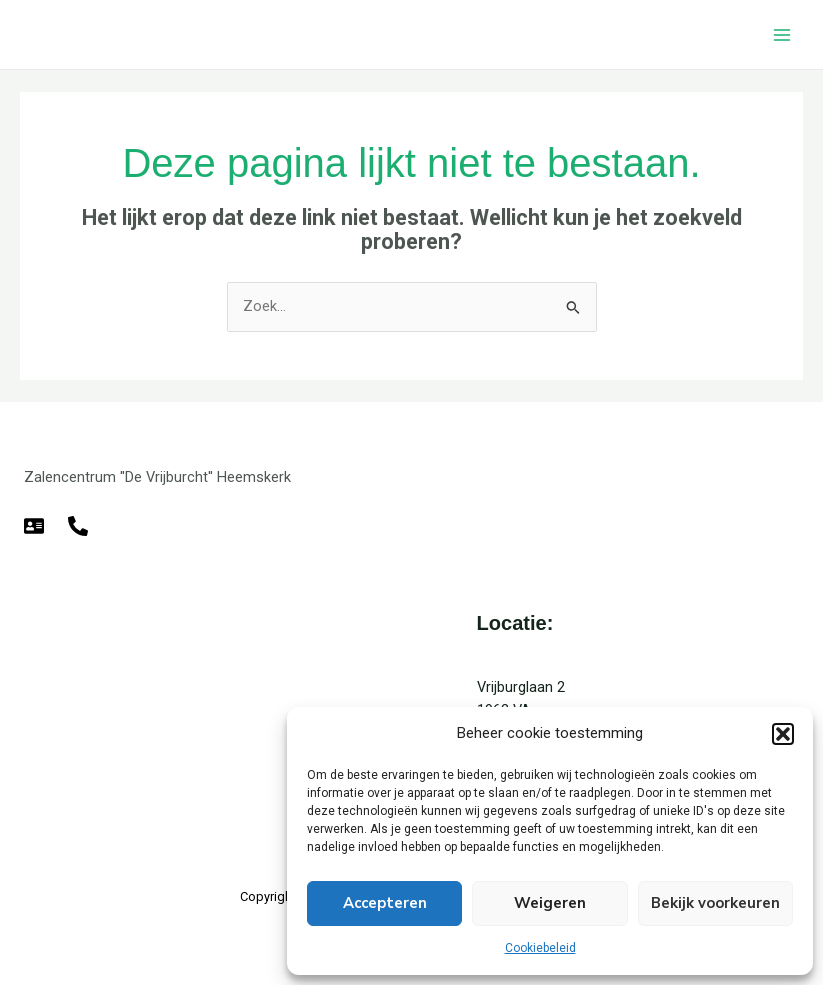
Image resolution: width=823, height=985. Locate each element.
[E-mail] (34, 526)
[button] (783, 734)
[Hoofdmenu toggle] (782, 35)
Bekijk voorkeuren (715, 903)
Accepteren (385, 903)
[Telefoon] (78, 526)
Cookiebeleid (540, 948)
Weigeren (550, 903)
